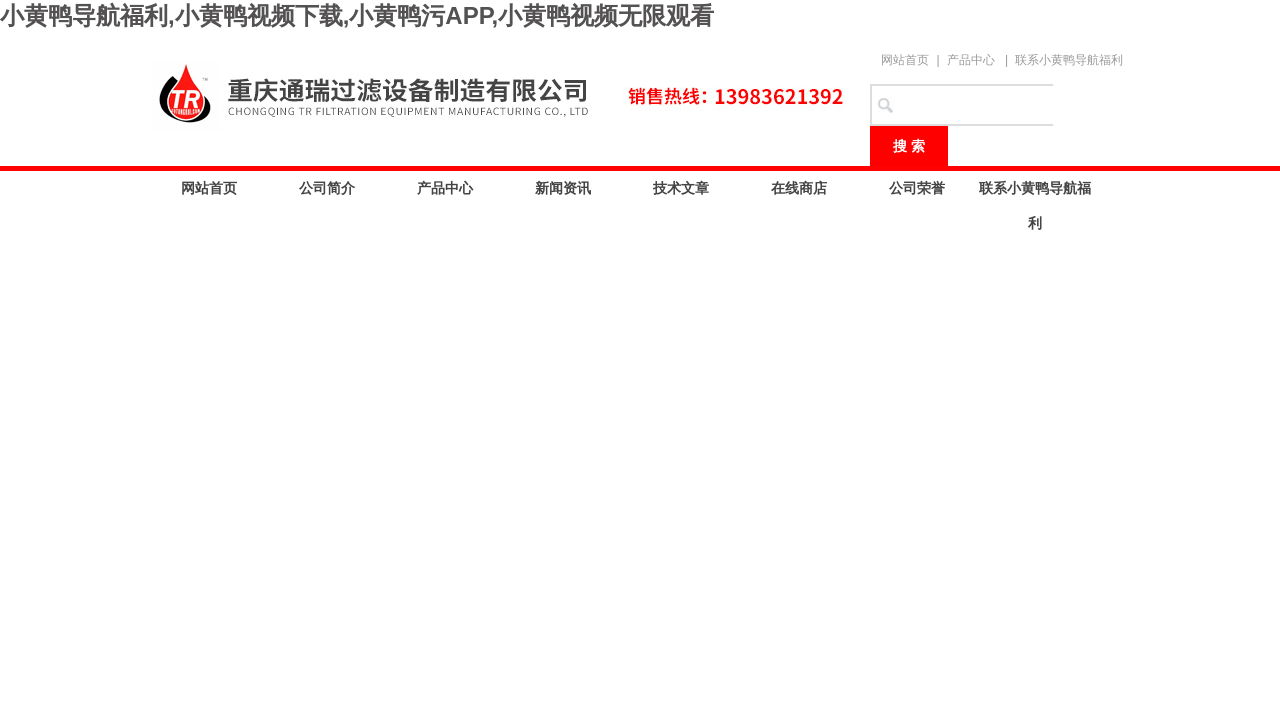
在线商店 (799, 188)
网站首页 (905, 60)
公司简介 (327, 188)
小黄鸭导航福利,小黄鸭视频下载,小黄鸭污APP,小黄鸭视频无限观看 (357, 15)
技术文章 (681, 188)
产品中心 (971, 60)
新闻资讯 (563, 188)
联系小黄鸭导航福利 (1069, 60)
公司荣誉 (917, 188)
